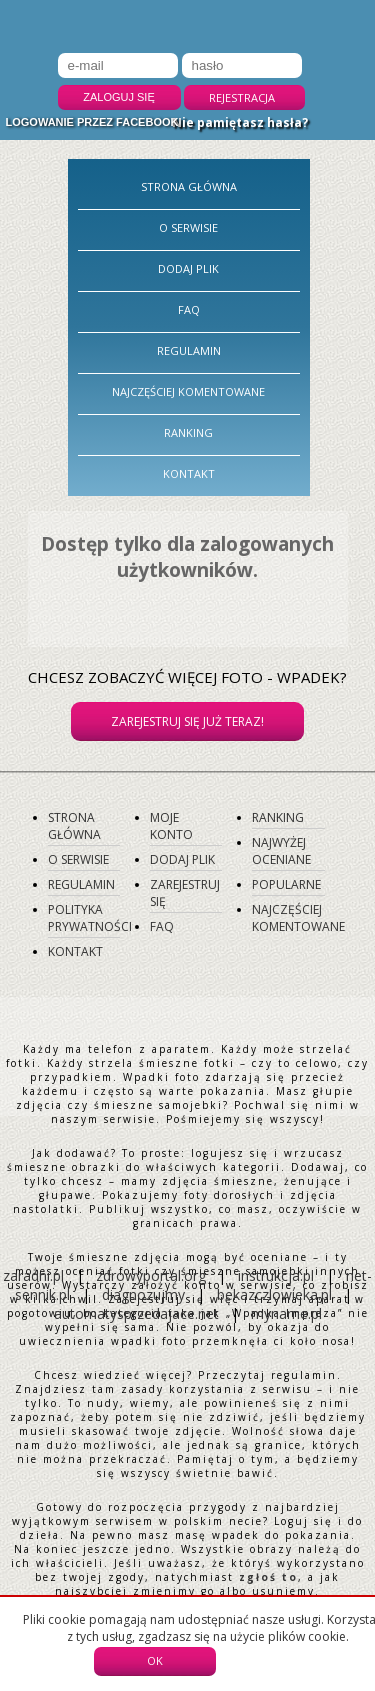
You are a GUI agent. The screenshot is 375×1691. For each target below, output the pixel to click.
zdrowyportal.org (151, 1275)
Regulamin (189, 350)
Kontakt (189, 473)
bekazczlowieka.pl (274, 1294)
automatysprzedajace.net (136, 1313)
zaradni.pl (33, 1275)
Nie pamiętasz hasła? (240, 122)
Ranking (188, 432)
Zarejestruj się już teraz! (187, 721)
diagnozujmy (145, 1294)
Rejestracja (242, 97)
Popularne (286, 884)
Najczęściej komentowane (188, 391)
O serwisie (188, 227)
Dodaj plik (188, 268)
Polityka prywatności (90, 918)
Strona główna (189, 186)
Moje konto (171, 826)
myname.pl (286, 1313)
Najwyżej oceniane (281, 851)
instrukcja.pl (276, 1275)
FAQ (189, 309)
